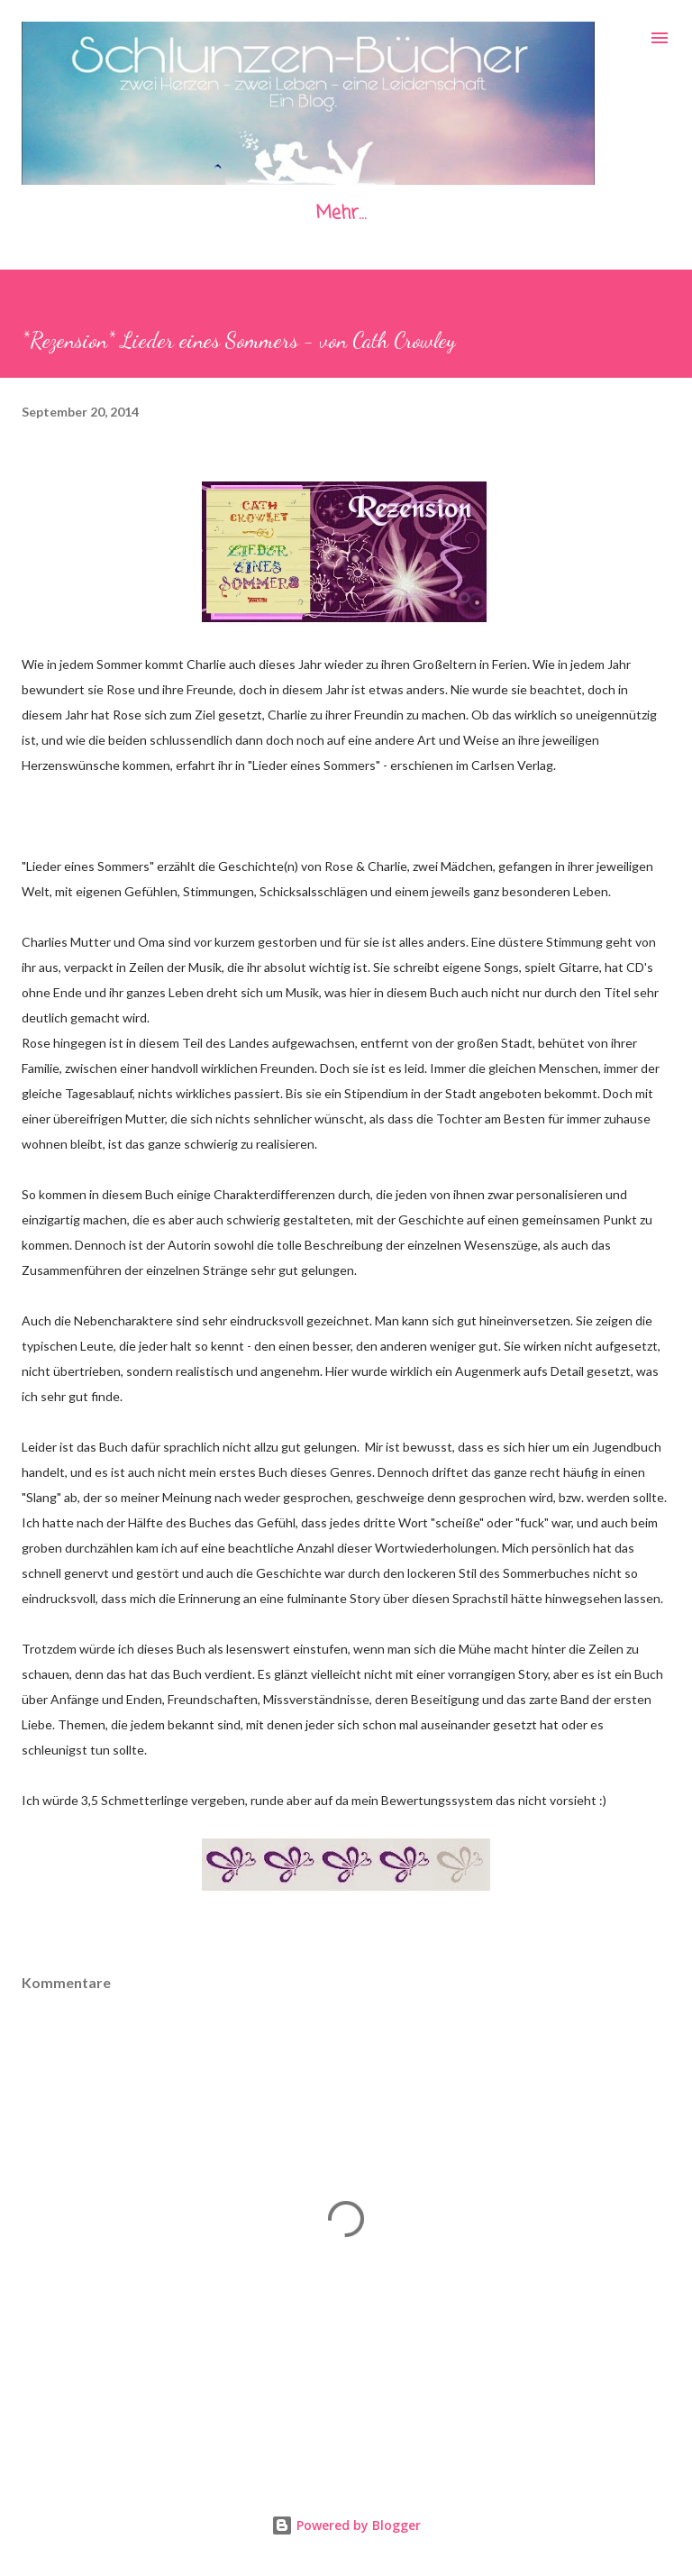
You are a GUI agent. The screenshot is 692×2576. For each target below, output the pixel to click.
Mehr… (340, 213)
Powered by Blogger (346, 2525)
